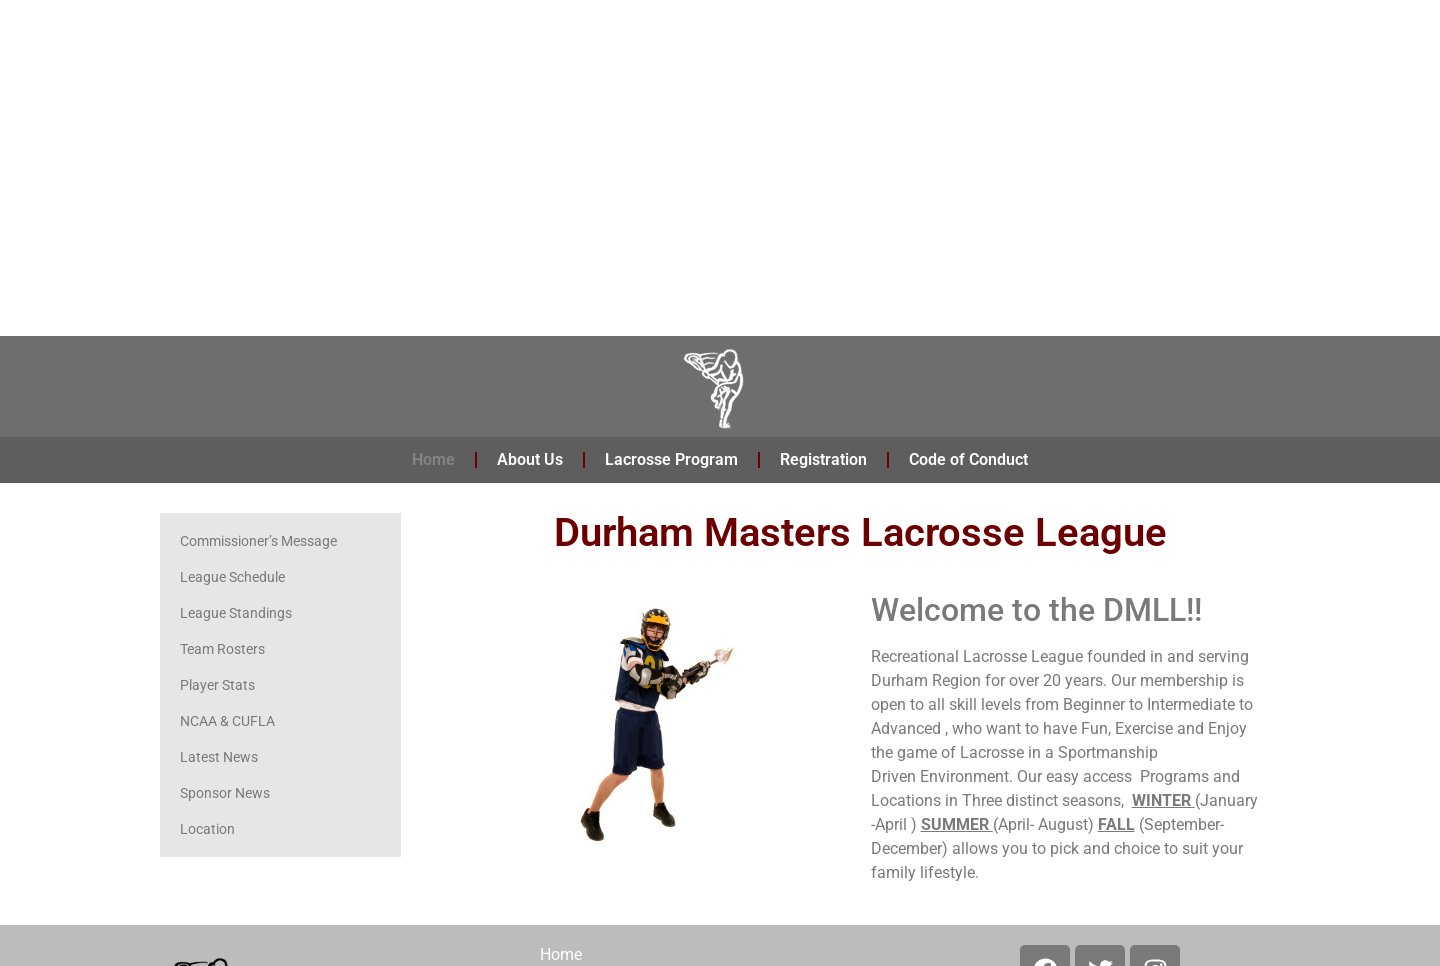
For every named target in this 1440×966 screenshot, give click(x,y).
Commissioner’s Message (258, 541)
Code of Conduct (968, 459)
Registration (823, 459)
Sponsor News (225, 793)
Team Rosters (222, 649)
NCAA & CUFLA (227, 721)
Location (207, 829)
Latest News (219, 757)
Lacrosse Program (671, 459)
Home (433, 459)
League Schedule (232, 577)
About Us (530, 459)
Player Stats (217, 685)
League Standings (236, 613)
